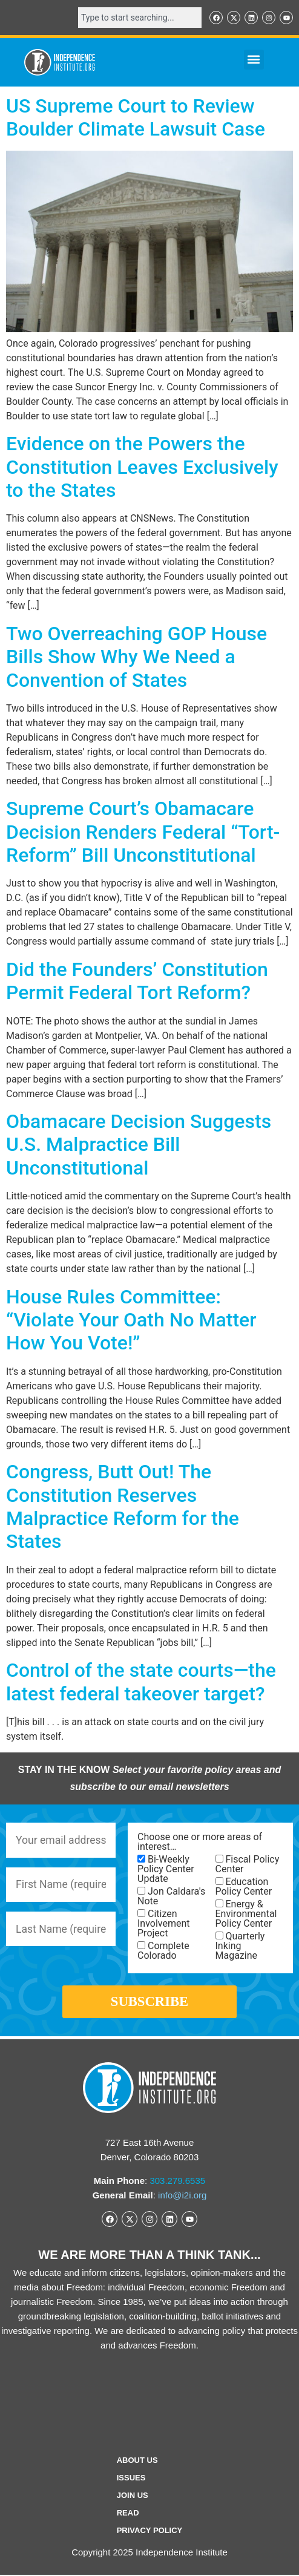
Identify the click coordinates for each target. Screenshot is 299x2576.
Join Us (132, 2496)
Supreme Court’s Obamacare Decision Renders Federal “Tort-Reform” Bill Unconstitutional (143, 832)
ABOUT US (137, 2461)
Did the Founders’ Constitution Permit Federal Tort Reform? (137, 981)
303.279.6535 (177, 2182)
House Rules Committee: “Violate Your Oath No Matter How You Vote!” (131, 1320)
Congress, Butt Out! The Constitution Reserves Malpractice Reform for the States (122, 1506)
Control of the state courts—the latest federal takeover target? (141, 1682)
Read (128, 2514)
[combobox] (140, 17)
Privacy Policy (150, 2531)
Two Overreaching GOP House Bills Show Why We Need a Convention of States (136, 657)
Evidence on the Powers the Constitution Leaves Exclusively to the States (142, 467)
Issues (131, 2478)
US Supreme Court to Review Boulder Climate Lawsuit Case (135, 117)
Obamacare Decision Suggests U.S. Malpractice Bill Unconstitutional (138, 1144)
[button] (254, 60)
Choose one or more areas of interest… (199, 1842)
